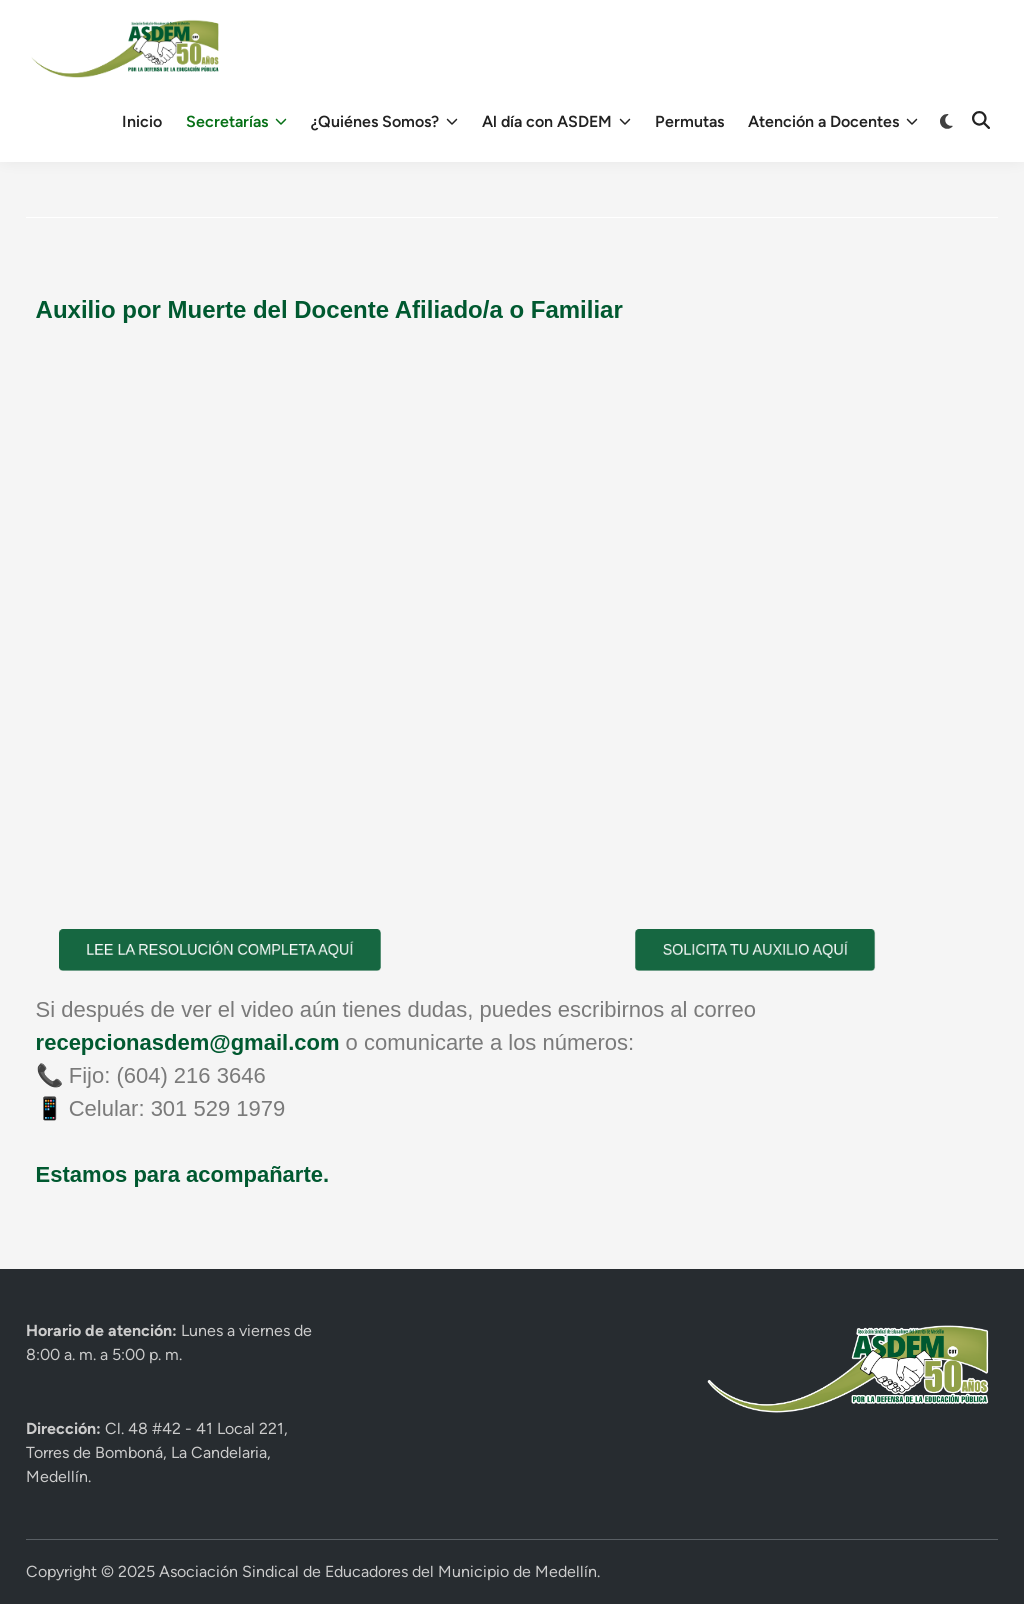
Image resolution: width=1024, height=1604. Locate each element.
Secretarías (236, 122)
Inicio (142, 121)
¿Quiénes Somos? (384, 122)
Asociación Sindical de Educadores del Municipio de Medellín (378, 1571)
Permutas (689, 121)
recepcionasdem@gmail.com (188, 1042)
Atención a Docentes (833, 122)
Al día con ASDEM (556, 122)
